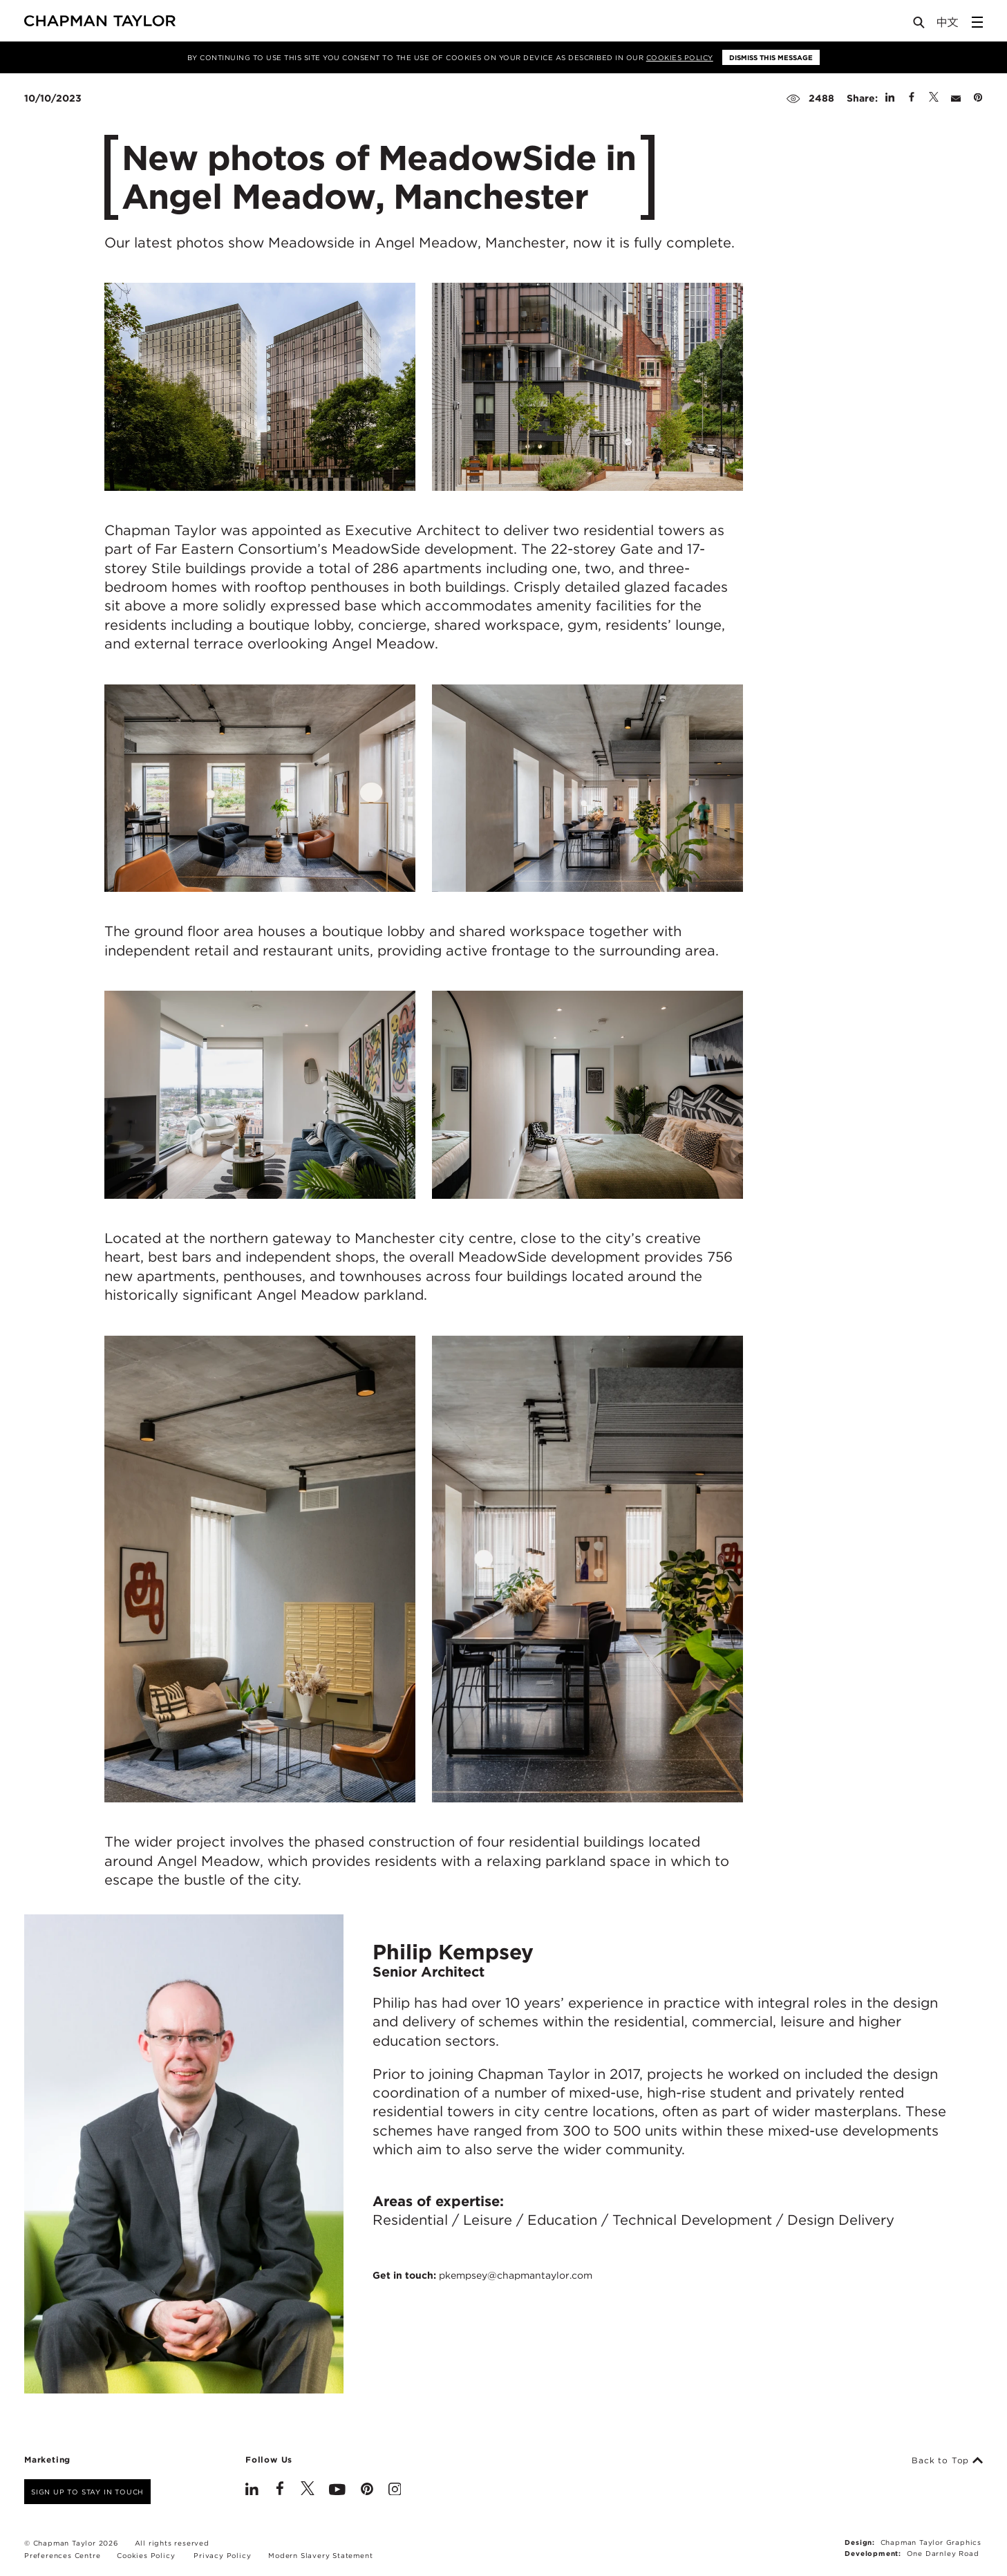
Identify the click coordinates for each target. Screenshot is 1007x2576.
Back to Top (947, 2460)
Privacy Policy (222, 2555)
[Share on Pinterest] (978, 98)
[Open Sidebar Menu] (977, 22)
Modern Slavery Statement (320, 2555)
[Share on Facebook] (911, 98)
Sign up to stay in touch (87, 2492)
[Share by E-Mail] (956, 98)
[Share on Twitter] (934, 98)
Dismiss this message (771, 57)
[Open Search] (920, 25)
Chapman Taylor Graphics (931, 2542)
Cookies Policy (679, 57)
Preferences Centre (62, 2555)
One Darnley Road (943, 2553)
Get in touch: (482, 2275)
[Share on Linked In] (889, 98)
